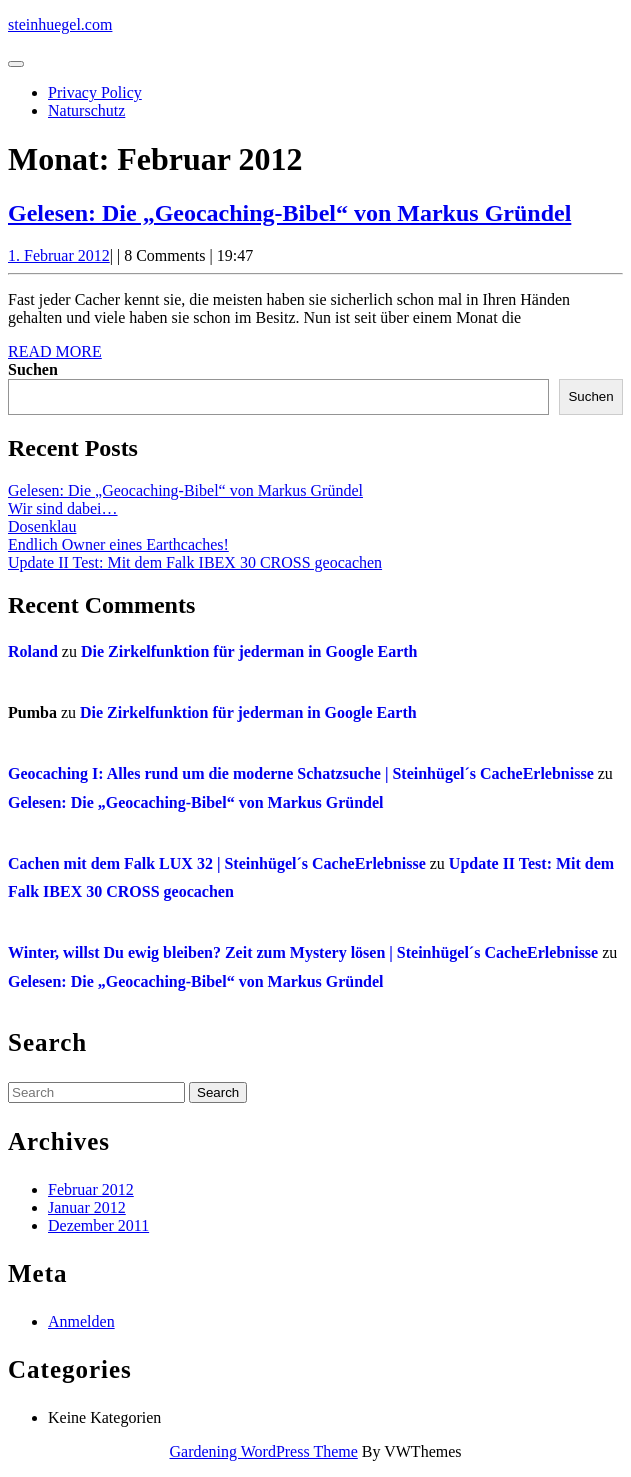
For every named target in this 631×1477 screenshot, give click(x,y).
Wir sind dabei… (63, 508)
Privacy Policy (95, 92)
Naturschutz (86, 110)
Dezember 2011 (98, 1225)
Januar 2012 (87, 1207)
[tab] (16, 64)
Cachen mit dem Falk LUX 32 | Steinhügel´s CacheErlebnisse (217, 863)
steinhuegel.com (60, 24)
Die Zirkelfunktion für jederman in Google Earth (249, 651)
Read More (55, 351)
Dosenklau (42, 526)
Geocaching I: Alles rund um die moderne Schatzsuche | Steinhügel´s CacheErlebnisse (301, 773)
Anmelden (81, 1321)
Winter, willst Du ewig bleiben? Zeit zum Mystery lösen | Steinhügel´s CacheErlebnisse (303, 952)
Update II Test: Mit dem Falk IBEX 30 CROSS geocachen (195, 562)
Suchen (33, 369)
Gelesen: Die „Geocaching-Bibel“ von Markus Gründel (289, 213)
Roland (33, 651)
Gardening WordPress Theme (264, 1451)
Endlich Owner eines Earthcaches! (118, 544)
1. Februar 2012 (59, 255)
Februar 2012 (91, 1189)
